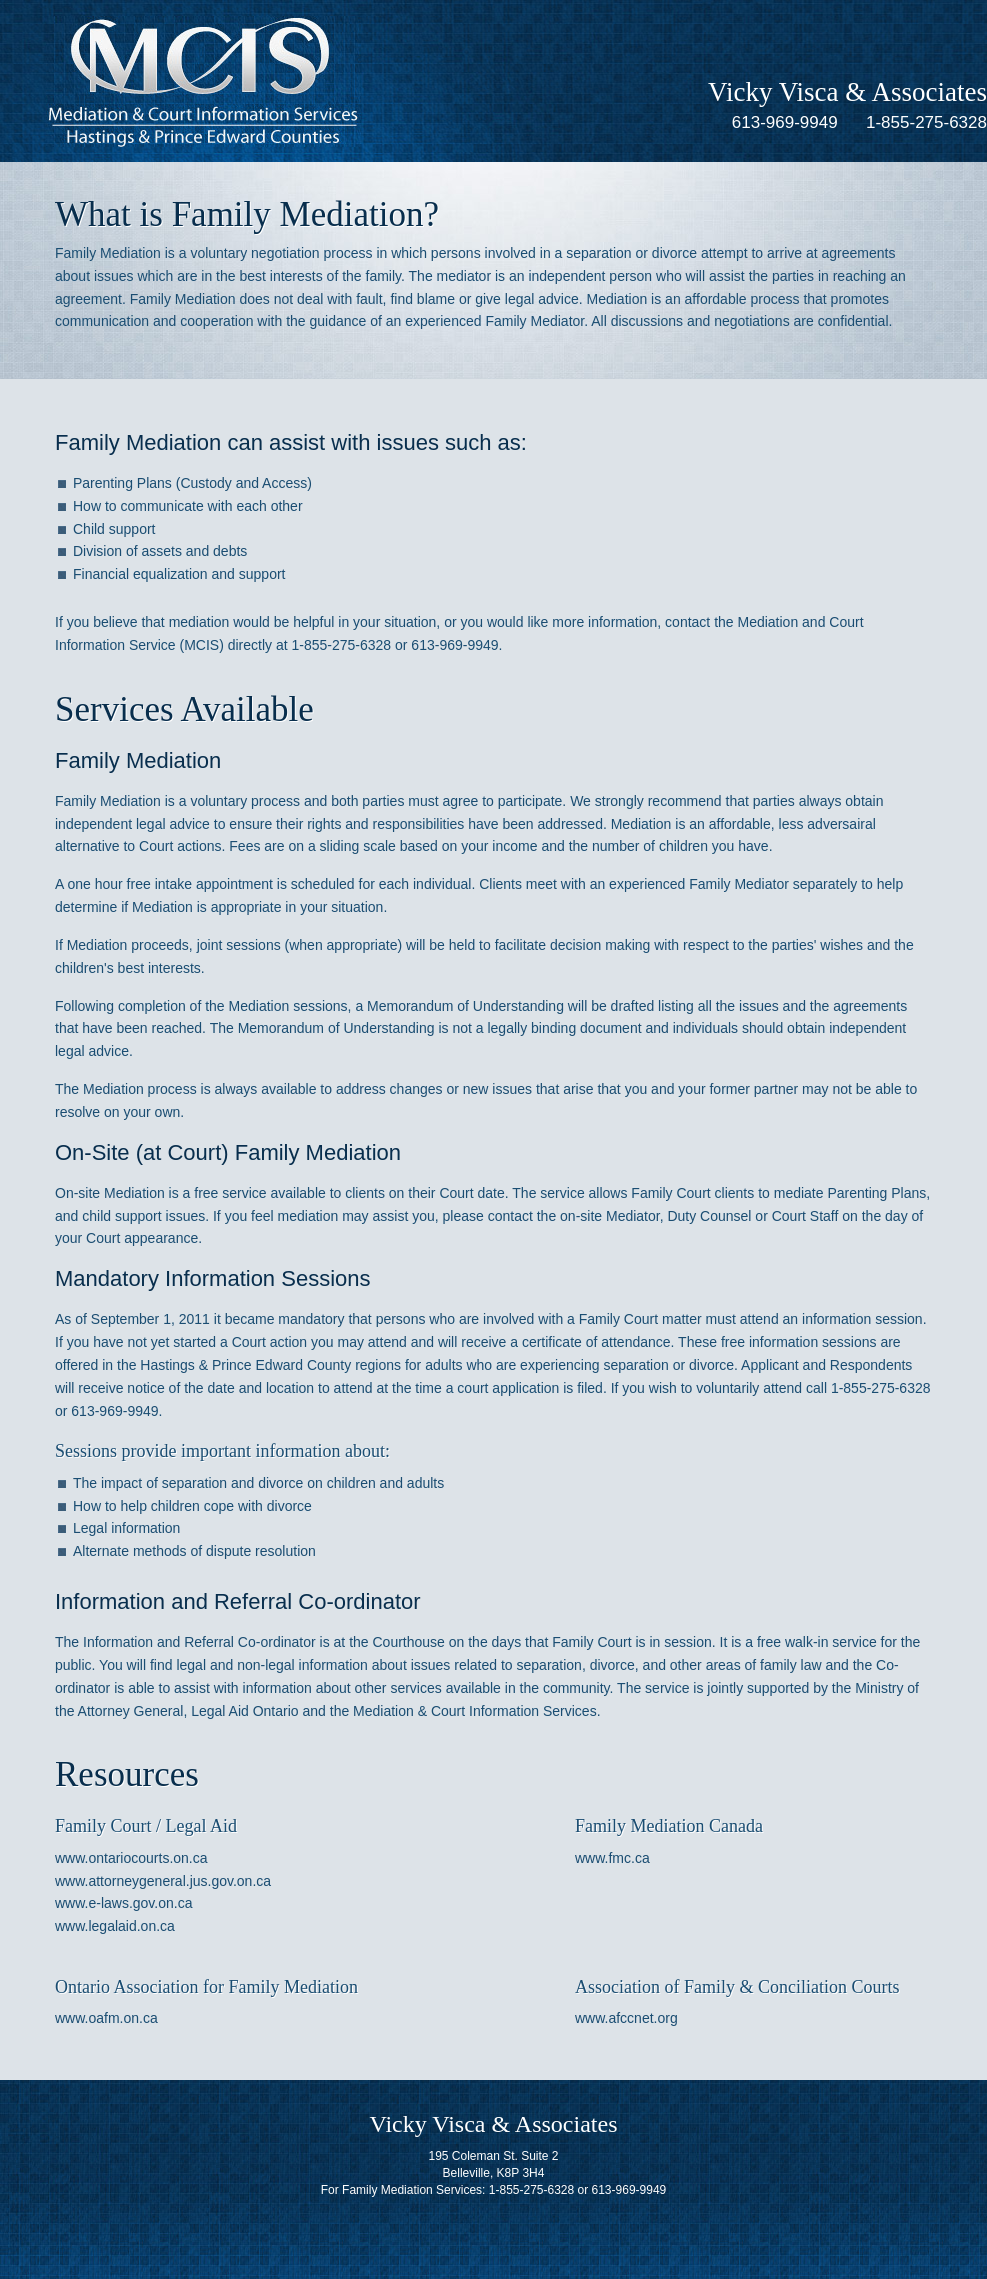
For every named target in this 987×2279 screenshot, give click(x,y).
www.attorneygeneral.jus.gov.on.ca (163, 1881)
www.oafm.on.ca (106, 2018)
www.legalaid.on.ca (115, 1926)
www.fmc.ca (612, 1858)
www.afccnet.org (626, 2018)
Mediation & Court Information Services (203, 81)
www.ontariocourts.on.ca (131, 1858)
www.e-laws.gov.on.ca (123, 1903)
